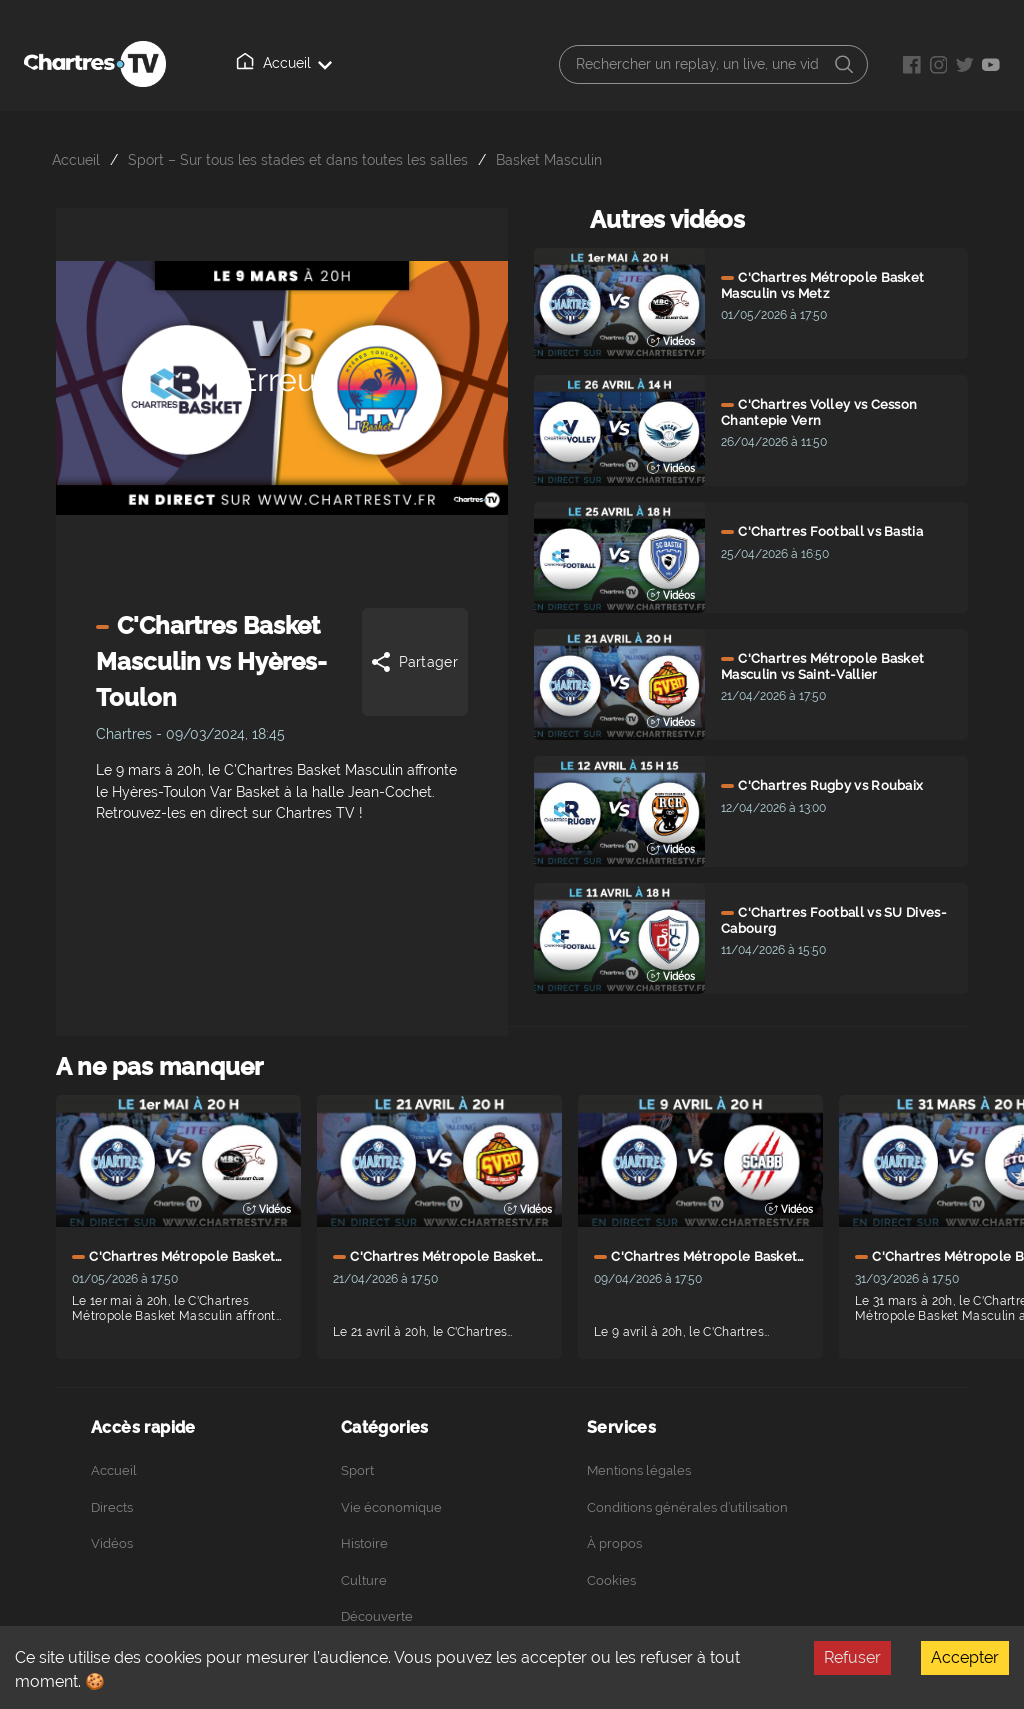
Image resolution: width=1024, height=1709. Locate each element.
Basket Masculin (549, 159)
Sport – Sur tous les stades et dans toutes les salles (298, 159)
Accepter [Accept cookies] (965, 1657)
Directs (112, 1507)
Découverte (377, 1616)
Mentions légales (639, 1470)
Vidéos (112, 1543)
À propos (614, 1543)
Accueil (284, 62)
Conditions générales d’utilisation (687, 1507)
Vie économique (391, 1507)
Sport (357, 1470)
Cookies (611, 1580)
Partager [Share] (413, 662)
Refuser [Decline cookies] (852, 1657)
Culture (364, 1580)
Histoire (364, 1543)
